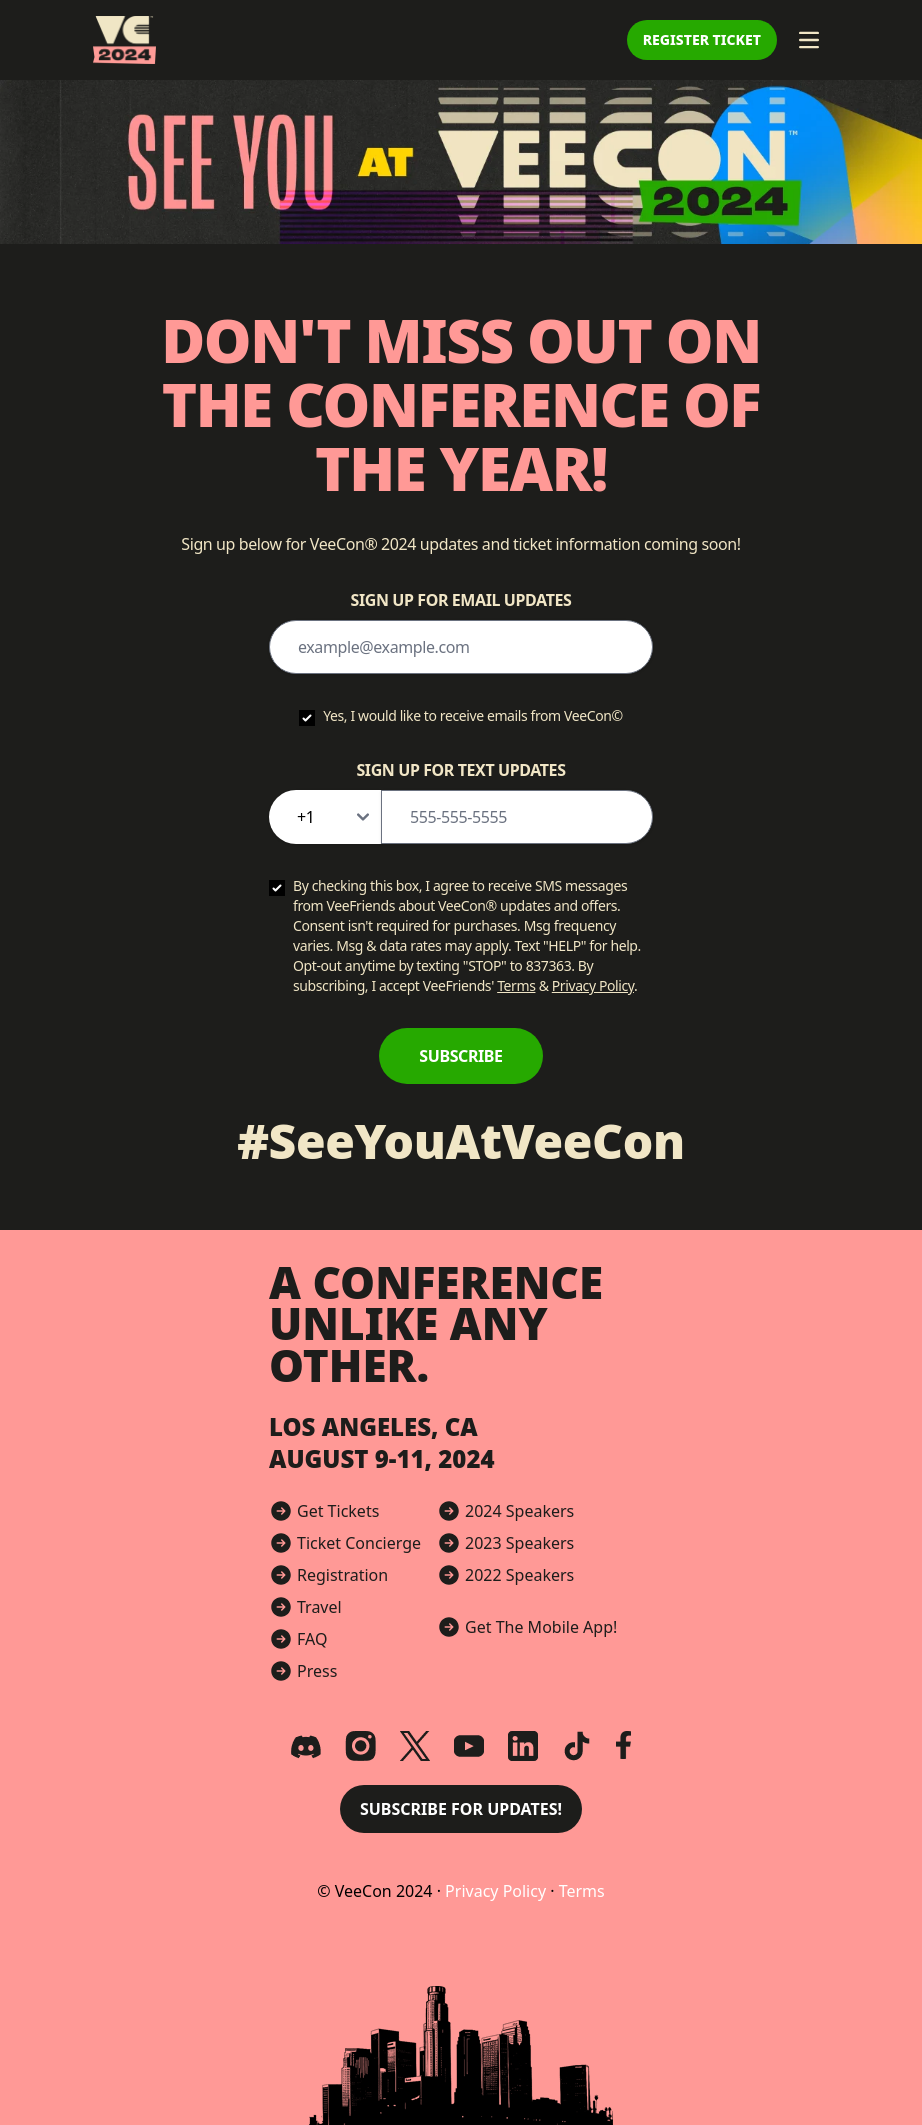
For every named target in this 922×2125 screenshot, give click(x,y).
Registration (342, 1575)
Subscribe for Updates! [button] (461, 1809)
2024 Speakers (519, 1511)
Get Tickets (338, 1511)
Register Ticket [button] (702, 39)
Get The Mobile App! (541, 1627)
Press (317, 1671)
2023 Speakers (519, 1543)
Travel (319, 1607)
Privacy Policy (593, 985)
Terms (516, 985)
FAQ (312, 1639)
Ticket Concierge (359, 1543)
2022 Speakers (519, 1575)
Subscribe (460, 1056)
